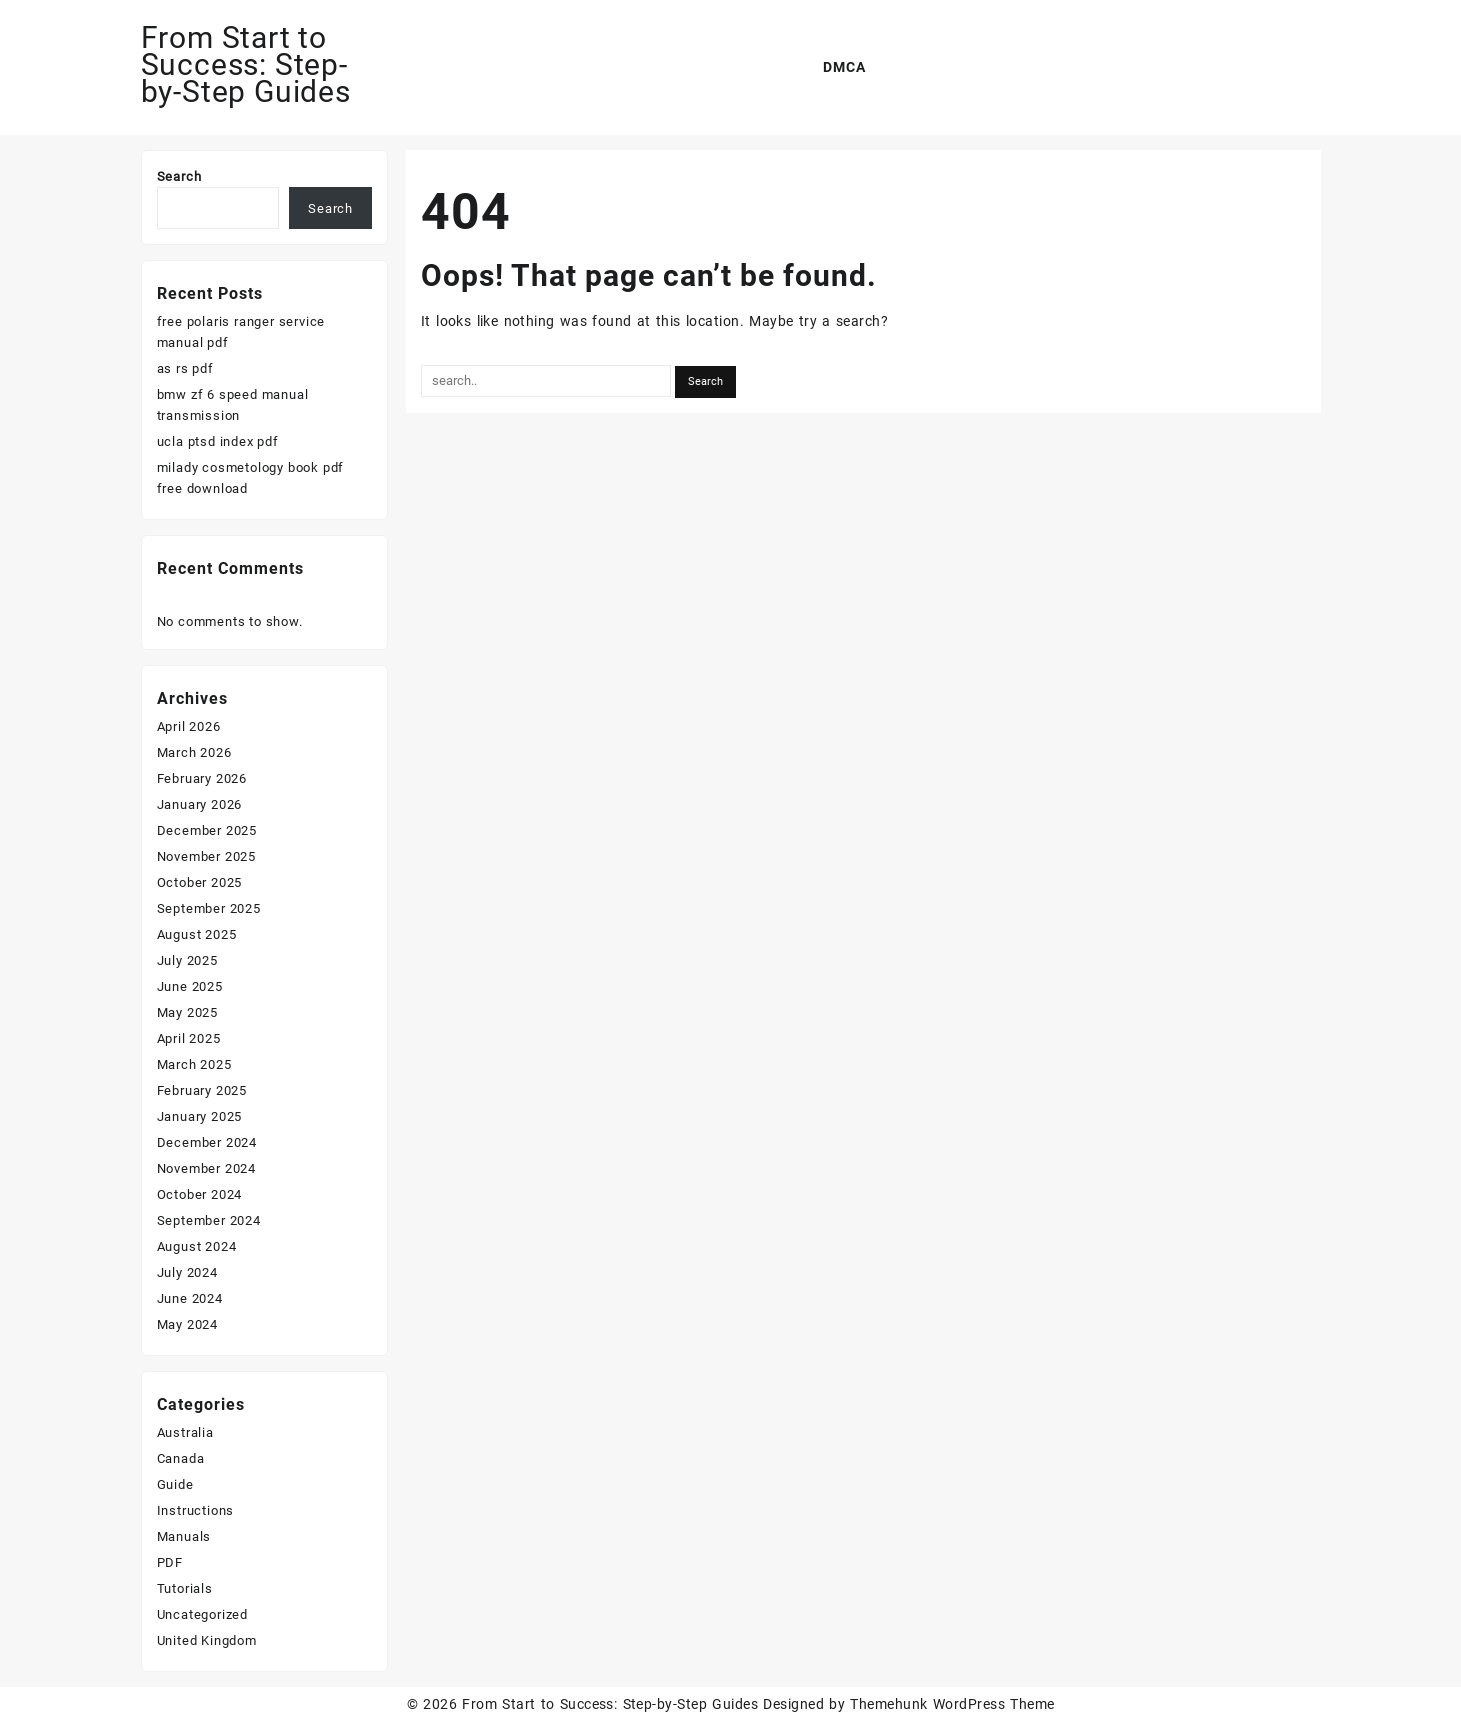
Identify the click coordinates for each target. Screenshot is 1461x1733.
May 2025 (187, 1012)
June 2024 (190, 1298)
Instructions (196, 1510)
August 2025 (197, 934)
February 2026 (202, 778)
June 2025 (190, 986)
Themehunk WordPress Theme (952, 1704)
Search (179, 176)
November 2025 (206, 856)
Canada (181, 1458)
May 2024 (187, 1324)
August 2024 (197, 1246)
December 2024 (207, 1142)
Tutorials (185, 1588)
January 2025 (200, 1116)
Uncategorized (202, 1614)
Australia (185, 1432)
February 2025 (202, 1090)
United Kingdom (207, 1640)
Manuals (184, 1536)
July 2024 (187, 1272)
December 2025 (207, 830)
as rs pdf (185, 368)
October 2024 (200, 1194)
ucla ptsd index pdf (218, 441)
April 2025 (189, 1038)
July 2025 (187, 960)
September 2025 (209, 908)
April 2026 (189, 726)
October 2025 (200, 882)
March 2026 (194, 752)
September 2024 (209, 1220)
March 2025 (194, 1064)
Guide (175, 1484)
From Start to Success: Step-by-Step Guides (246, 64)
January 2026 (200, 804)
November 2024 (206, 1168)
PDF (170, 1562)
